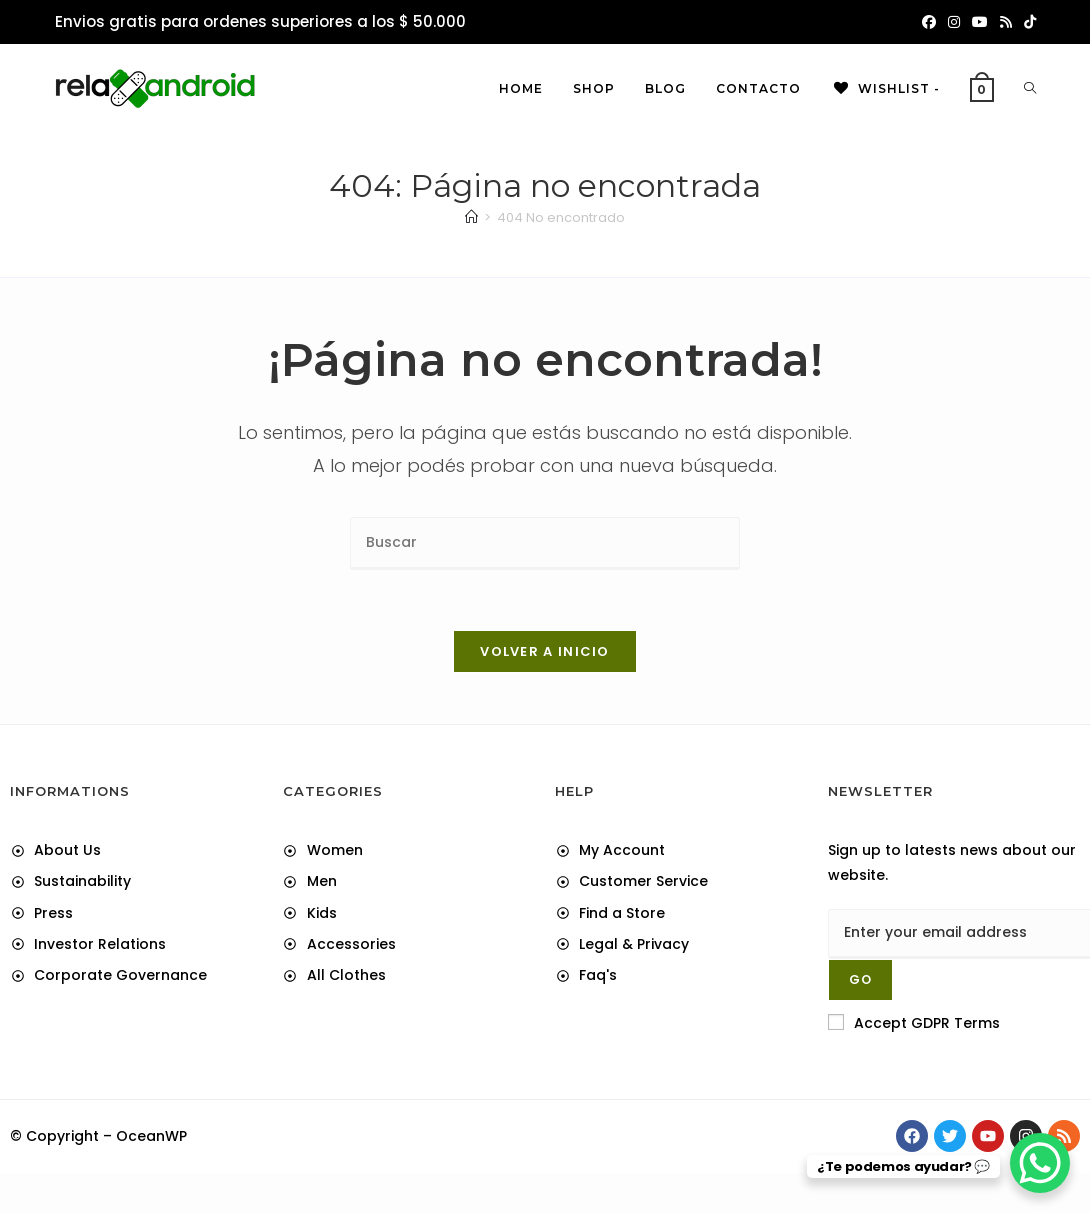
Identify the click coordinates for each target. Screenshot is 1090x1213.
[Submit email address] (860, 980)
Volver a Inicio (545, 651)
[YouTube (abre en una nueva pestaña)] (980, 22)
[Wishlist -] (885, 89)
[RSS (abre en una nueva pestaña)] (1006, 22)
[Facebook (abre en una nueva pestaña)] (929, 22)
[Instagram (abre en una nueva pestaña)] (954, 22)
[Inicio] (471, 217)
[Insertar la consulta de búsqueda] (545, 543)
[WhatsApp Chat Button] (1040, 1163)
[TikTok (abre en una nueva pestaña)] (1027, 22)
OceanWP (151, 1136)
